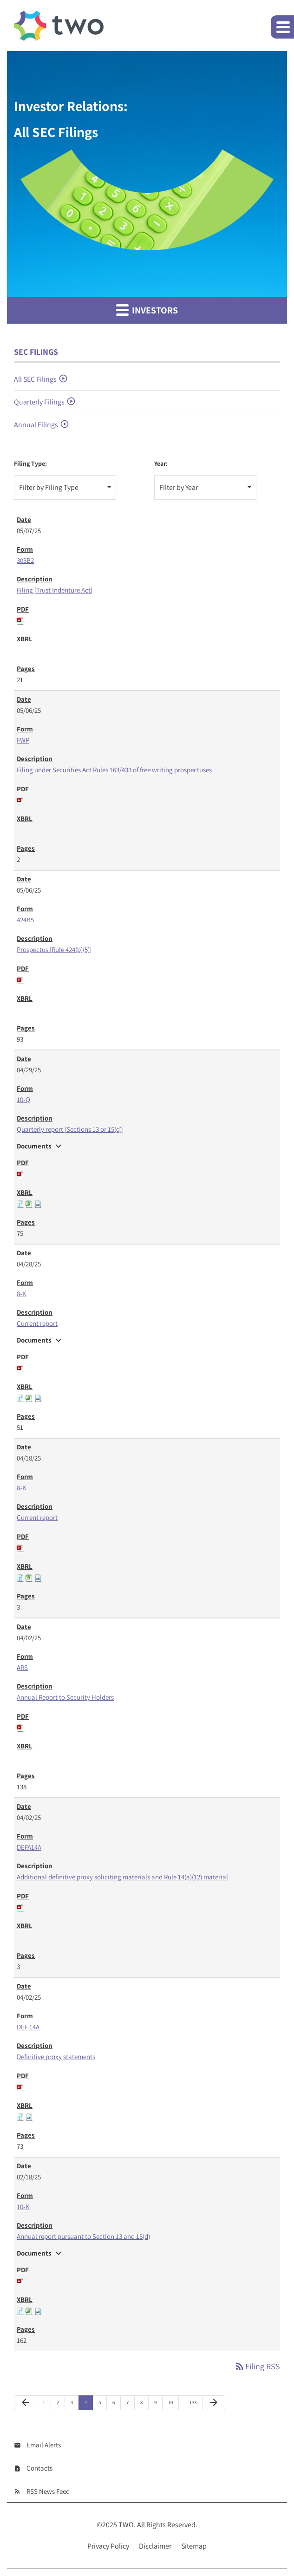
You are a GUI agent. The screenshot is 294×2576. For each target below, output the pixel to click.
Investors (147, 309)
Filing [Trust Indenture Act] (54, 590)
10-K (23, 2206)
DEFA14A (29, 1847)
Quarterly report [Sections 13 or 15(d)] (70, 1129)
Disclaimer (155, 2546)
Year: (161, 463)
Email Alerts (43, 2444)
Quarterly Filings (39, 402)
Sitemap (194, 2546)
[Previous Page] (25, 2402)
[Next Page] (213, 2402)
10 (170, 2402)
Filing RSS (257, 2366)
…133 (190, 2402)
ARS (22, 1667)
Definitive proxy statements (56, 2056)
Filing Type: (30, 463)
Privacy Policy (108, 2546)
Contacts (39, 2468)
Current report (37, 1323)
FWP (23, 740)
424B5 (25, 919)
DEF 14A (28, 2026)
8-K (21, 1293)
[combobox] (65, 487)
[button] (282, 27)
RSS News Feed (48, 2491)
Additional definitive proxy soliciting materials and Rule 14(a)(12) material (122, 1876)
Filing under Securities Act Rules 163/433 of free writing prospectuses (114, 769)
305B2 (25, 560)
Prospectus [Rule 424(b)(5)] (54, 949)
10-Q (23, 1099)
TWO (126, 2525)
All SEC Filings (35, 379)
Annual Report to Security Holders (65, 1697)
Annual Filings (36, 425)
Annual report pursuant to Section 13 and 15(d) (83, 2236)
